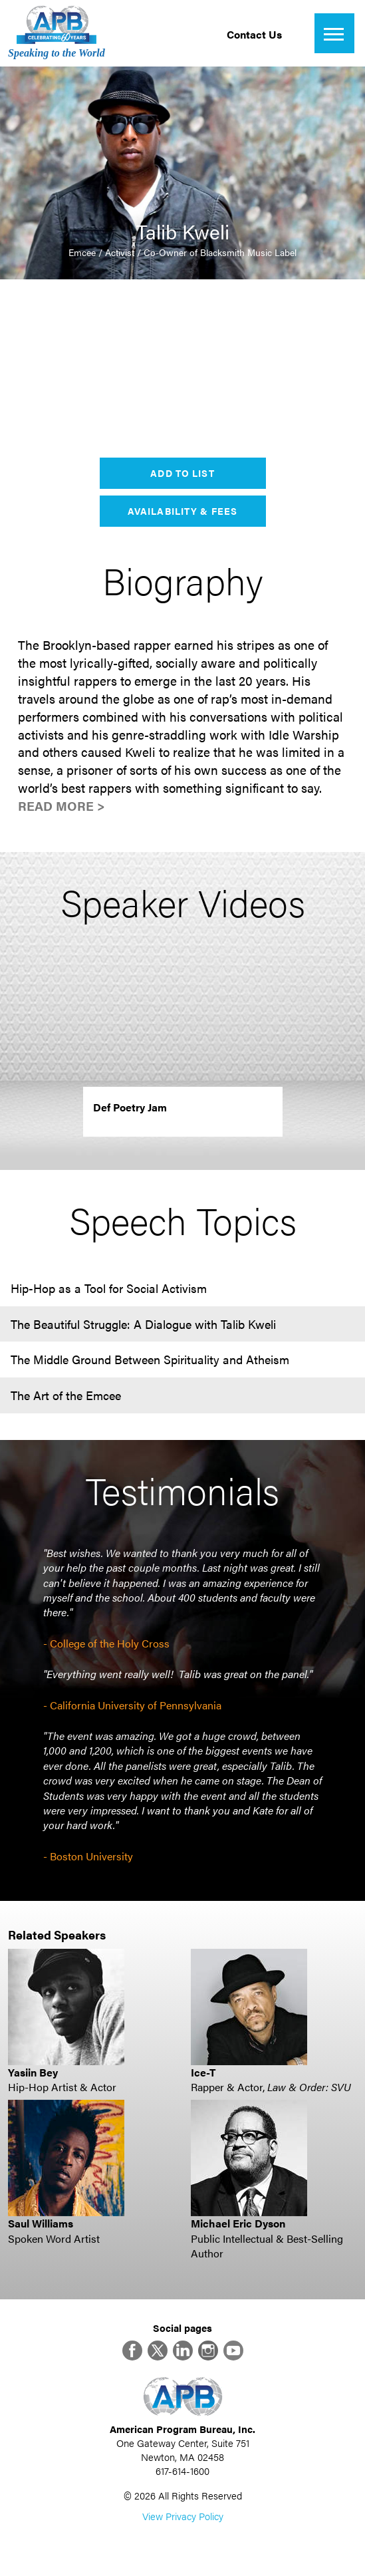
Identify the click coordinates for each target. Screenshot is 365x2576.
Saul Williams (40, 2223)
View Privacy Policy (182, 2516)
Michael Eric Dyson (238, 2223)
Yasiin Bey (33, 2072)
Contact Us (254, 34)
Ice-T (203, 2072)
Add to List (182, 473)
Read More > (61, 805)
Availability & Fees (182, 510)
